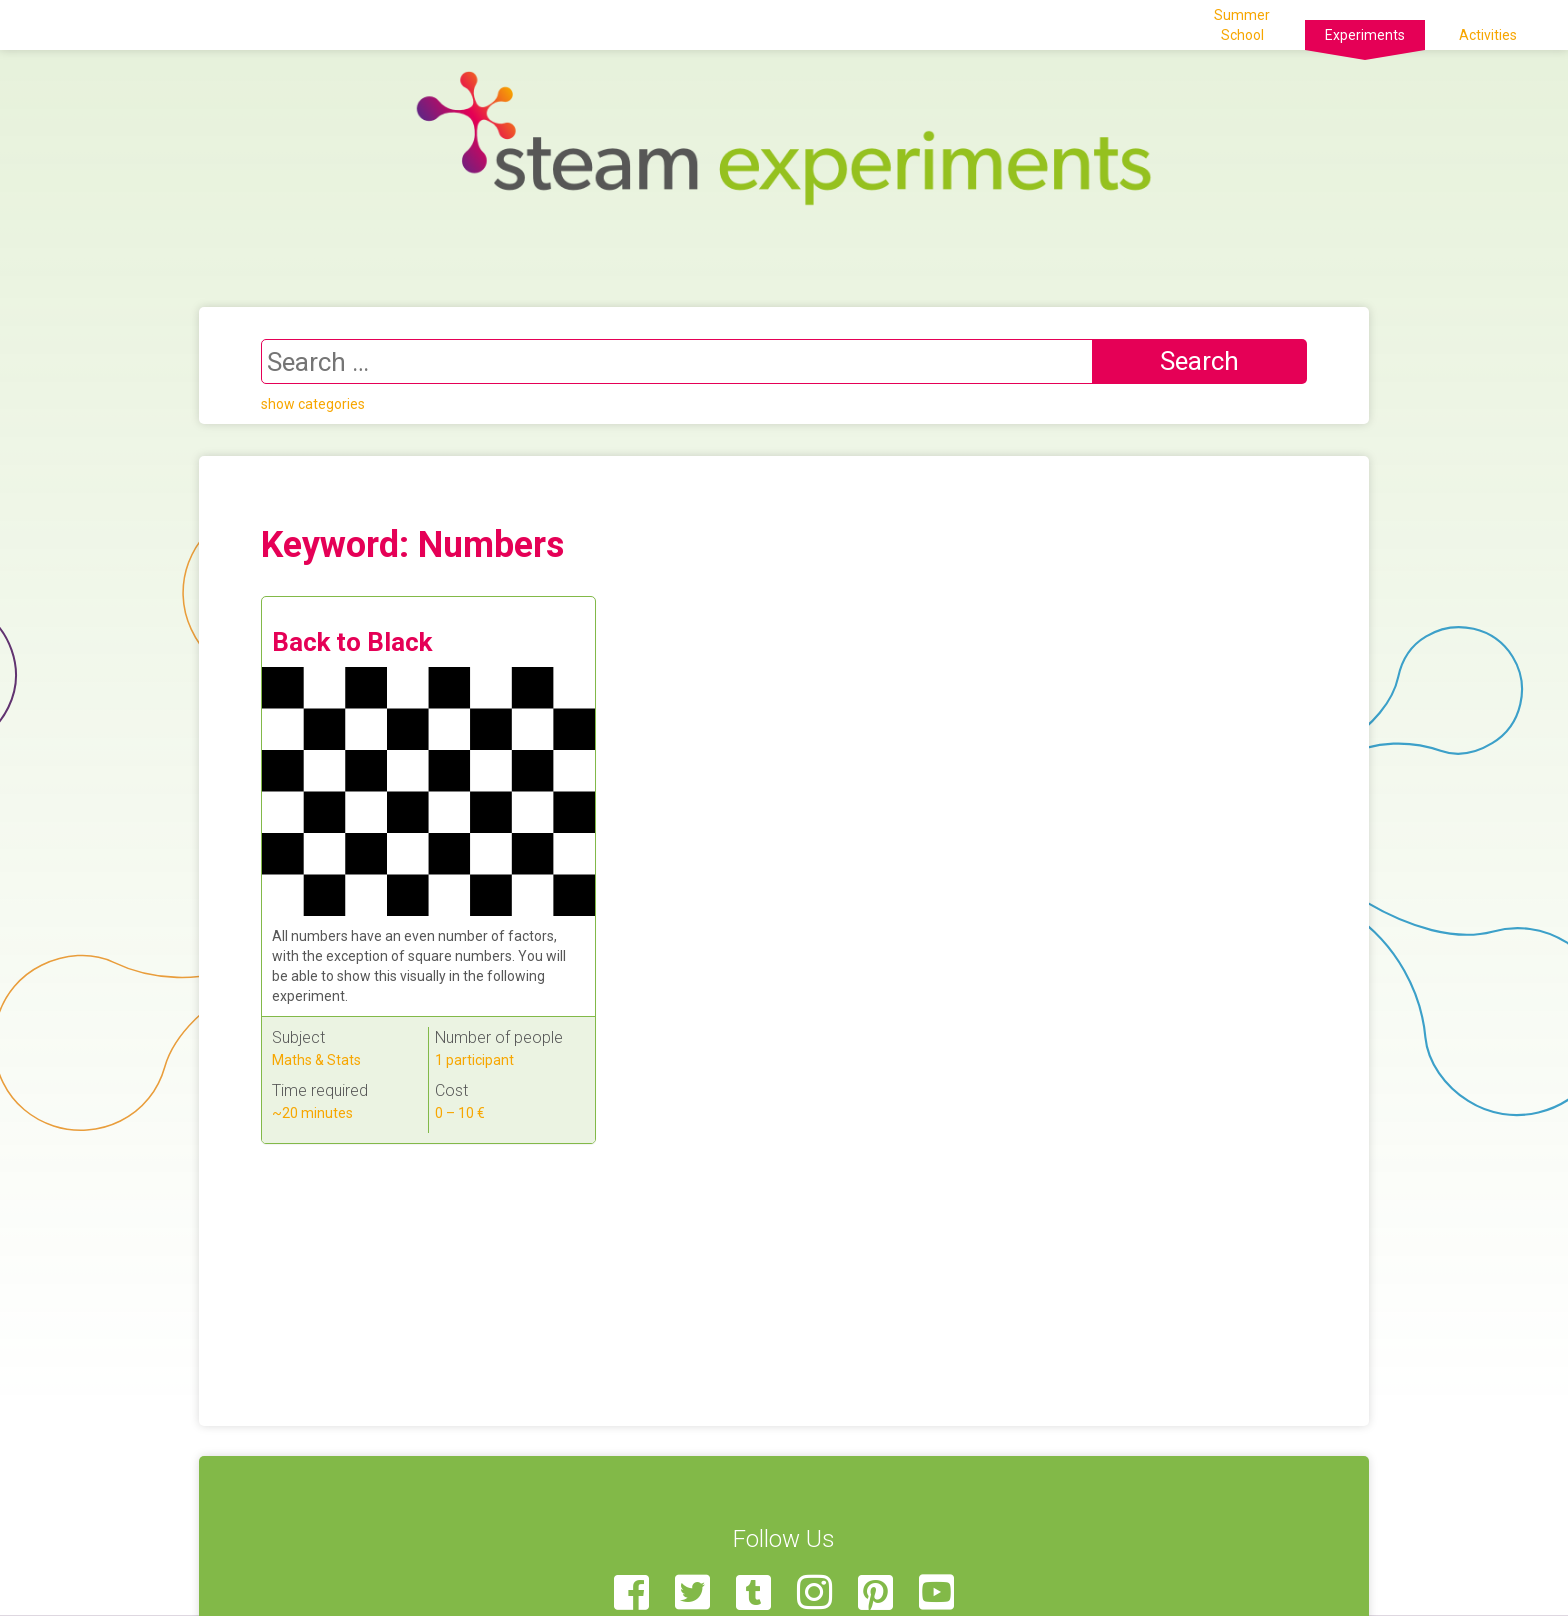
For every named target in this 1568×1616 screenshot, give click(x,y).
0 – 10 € (460, 1113)
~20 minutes (312, 1113)
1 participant (474, 1060)
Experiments (1365, 35)
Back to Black (352, 642)
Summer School (1242, 25)
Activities (1488, 35)
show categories (313, 404)
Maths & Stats (316, 1060)
